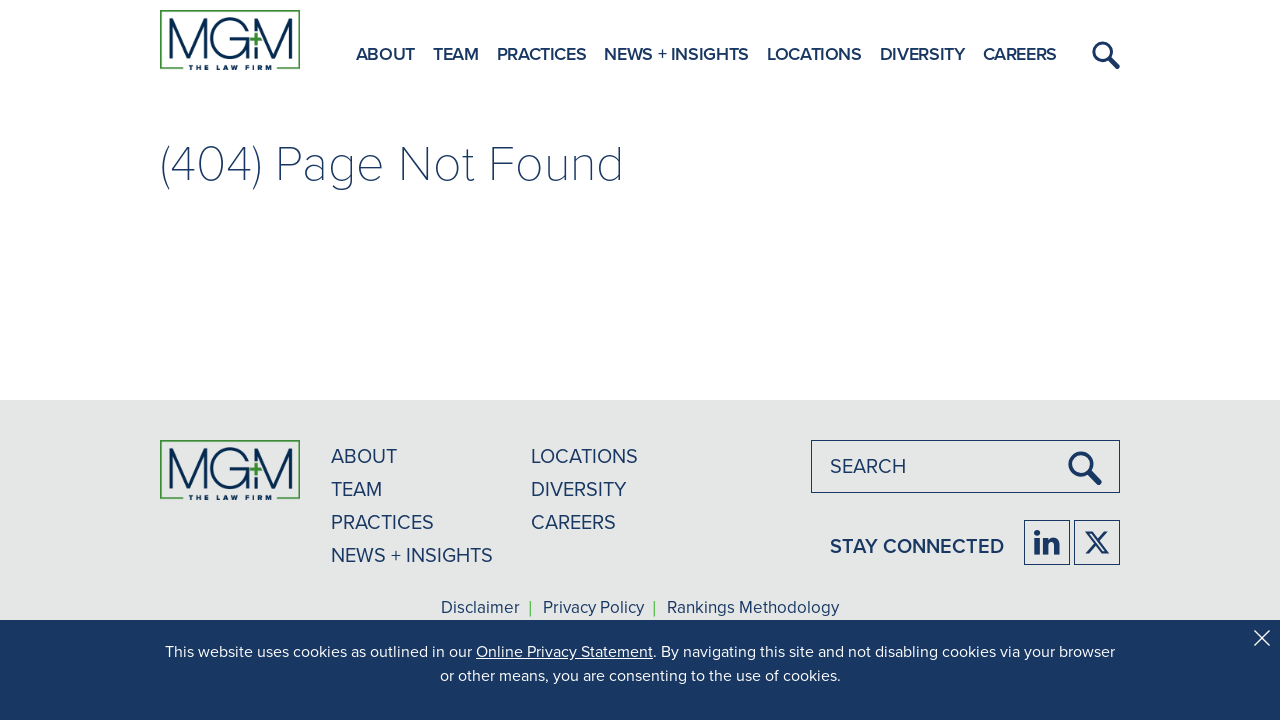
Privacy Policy (593, 608)
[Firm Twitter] (1097, 542)
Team (456, 53)
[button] (1103, 55)
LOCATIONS (584, 456)
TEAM (356, 489)
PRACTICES (382, 522)
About (385, 53)
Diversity (922, 53)
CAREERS (573, 522)
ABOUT (364, 456)
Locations (814, 53)
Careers (1020, 53)
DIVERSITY (579, 489)
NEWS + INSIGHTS (412, 555)
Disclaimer (480, 608)
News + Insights (676, 53)
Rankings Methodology (753, 608)
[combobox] (965, 466)
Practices (542, 53)
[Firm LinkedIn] (1047, 542)
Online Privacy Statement (564, 651)
